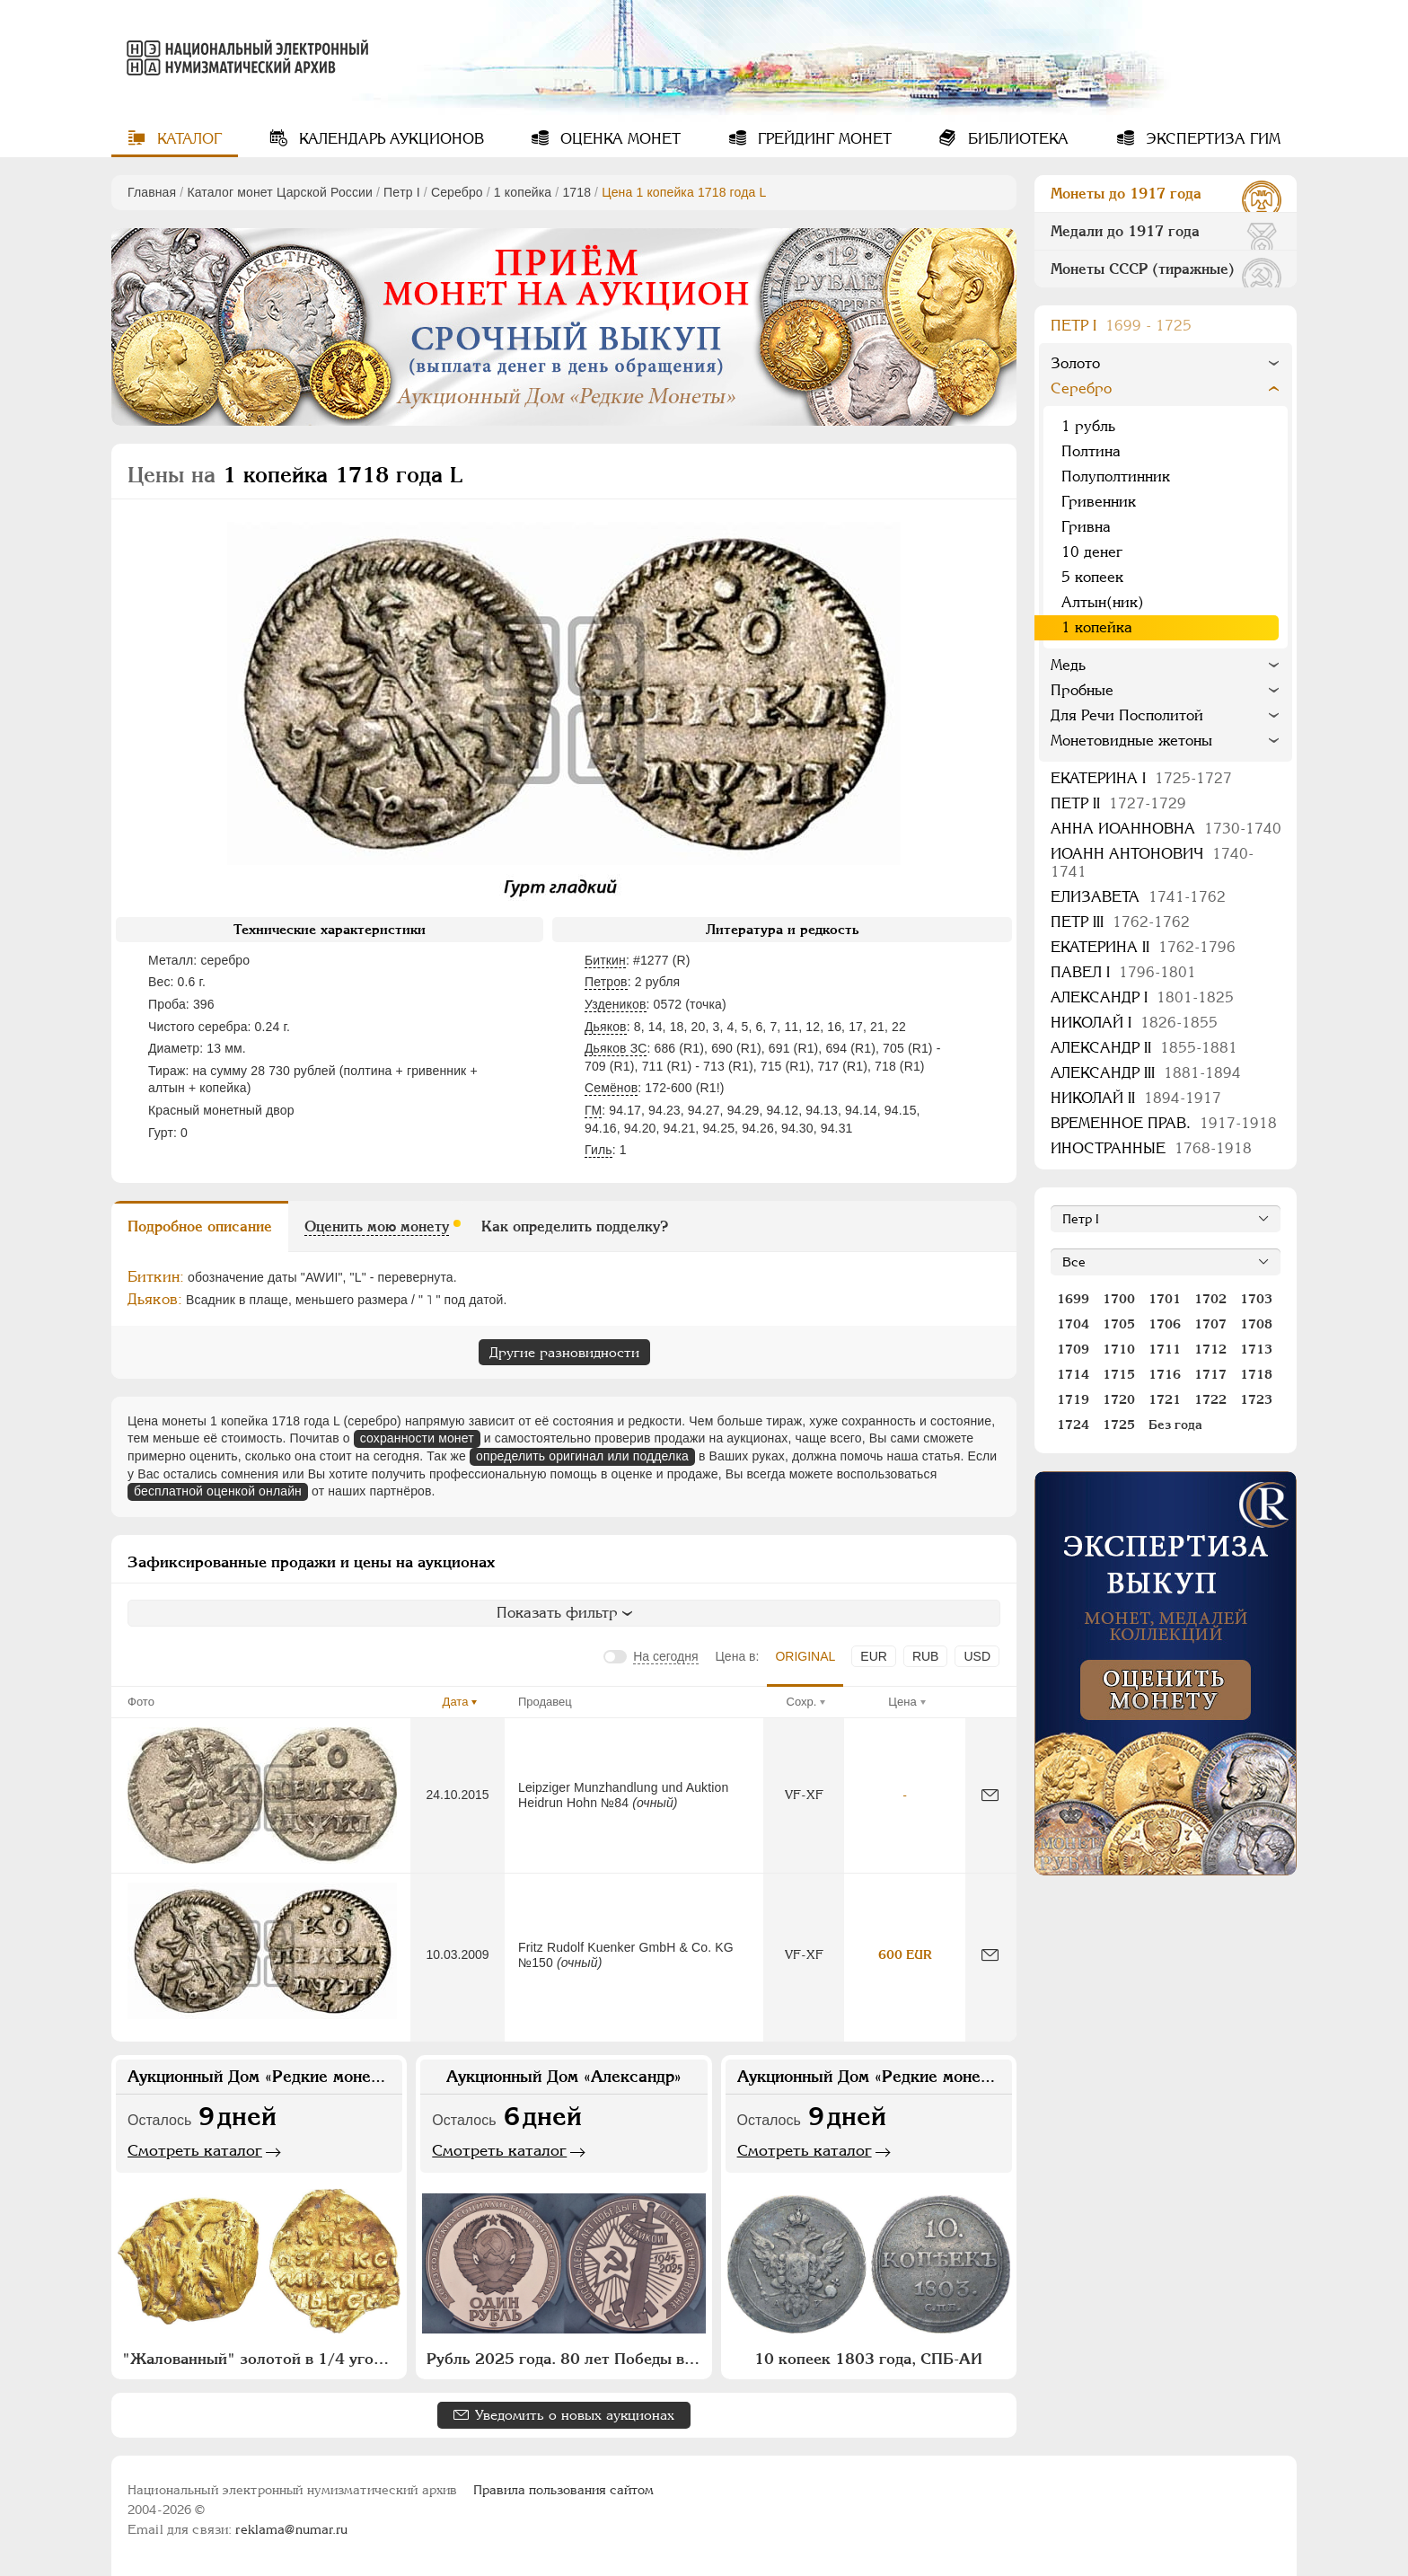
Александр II (1144, 1047)
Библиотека (1016, 138)
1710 (1119, 1349)
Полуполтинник (1115, 476)
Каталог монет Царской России (280, 192)
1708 (1256, 1324)
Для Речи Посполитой (1127, 715)
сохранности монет (417, 1438)
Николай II (1136, 1098)
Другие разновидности (564, 1352)
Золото (1075, 363)
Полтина (1091, 451)
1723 (1256, 1399)
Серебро (457, 192)
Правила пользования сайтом (563, 2490)
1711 (1164, 1349)
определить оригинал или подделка (582, 1456)
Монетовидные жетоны (1131, 740)
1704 (1073, 1324)
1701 (1164, 1299)
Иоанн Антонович (1152, 862)
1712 (1210, 1349)
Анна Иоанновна (1166, 828)
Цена (902, 1701)
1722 (1210, 1399)
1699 (1073, 1299)
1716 (1164, 1374)
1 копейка (522, 192)
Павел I (1123, 972)
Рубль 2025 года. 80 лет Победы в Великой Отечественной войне (566, 2359)
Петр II (1118, 803)
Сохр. (802, 1701)
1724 (1073, 1424)
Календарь (389, 138)
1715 (1119, 1374)
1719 (1073, 1399)
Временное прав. (1164, 1123)
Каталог (187, 138)
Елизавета (1138, 896)
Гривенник (1098, 501)
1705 (1119, 1324)
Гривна (1086, 526)
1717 (1210, 1374)
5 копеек (1092, 577)
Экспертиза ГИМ (1210, 138)
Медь (1068, 665)
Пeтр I (401, 192)
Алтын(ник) (1102, 602)
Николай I (1134, 1022)
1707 (1210, 1324)
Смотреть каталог (195, 2150)
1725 (1119, 1424)
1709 (1073, 1349)
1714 (1073, 1374)
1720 (1119, 1399)
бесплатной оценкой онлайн (218, 1491)
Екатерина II (1143, 947)
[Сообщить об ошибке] (990, 1795)
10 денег (1091, 551)
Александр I (1142, 997)
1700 (1119, 1299)
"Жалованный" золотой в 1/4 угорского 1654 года (261, 2359)
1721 (1164, 1399)
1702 (1210, 1299)
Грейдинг (822, 138)
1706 (1164, 1324)
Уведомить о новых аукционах (574, 2414)
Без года (1175, 1424)
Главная (152, 192)
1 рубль (1088, 426)
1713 (1256, 1349)
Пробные (1082, 690)
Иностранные (1151, 1148)
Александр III (1146, 1072)
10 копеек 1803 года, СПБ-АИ (868, 2359)
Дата (456, 1701)
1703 (1256, 1299)
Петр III (1120, 922)
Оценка (618, 138)
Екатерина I (1141, 778)
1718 (576, 192)
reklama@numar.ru (291, 2529)
